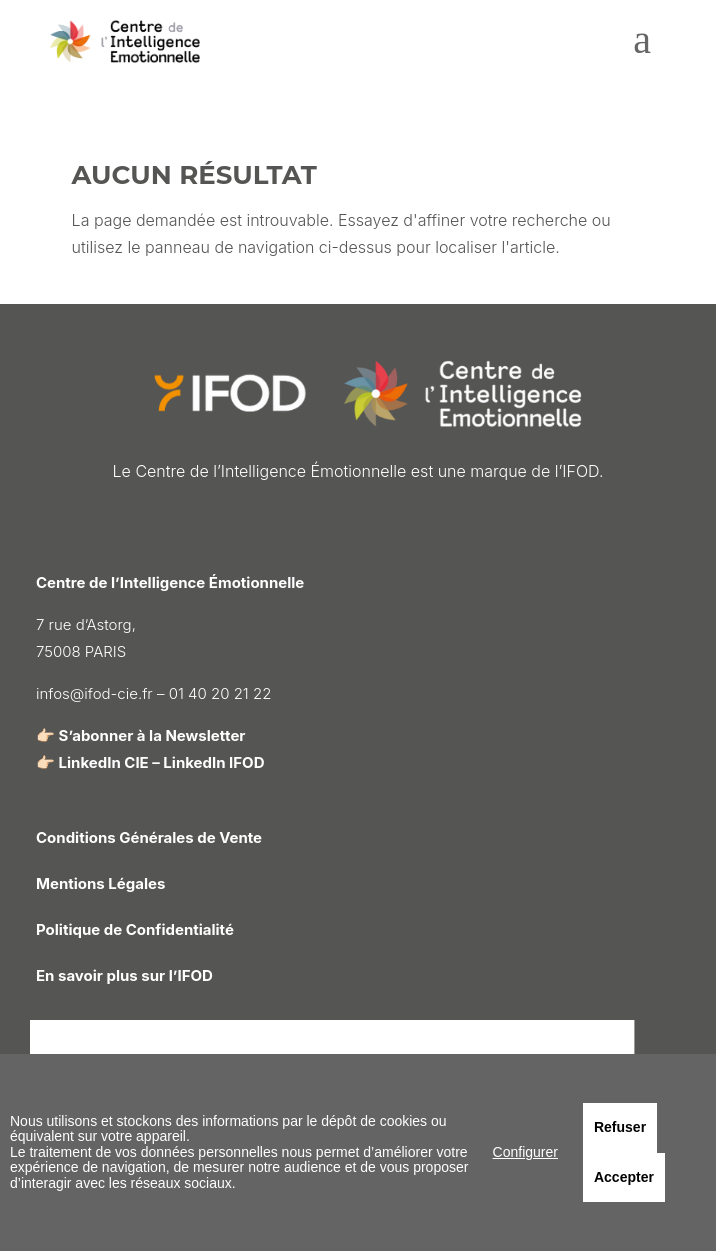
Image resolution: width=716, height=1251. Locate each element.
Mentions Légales (100, 883)
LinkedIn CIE (104, 762)
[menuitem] (642, 47)
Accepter (624, 1177)
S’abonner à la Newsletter (152, 735)
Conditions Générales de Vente (149, 837)
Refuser (620, 1127)
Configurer (525, 1152)
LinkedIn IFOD (213, 762)
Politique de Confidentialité (135, 929)
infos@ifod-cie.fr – (102, 693)
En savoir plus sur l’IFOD (124, 975)
